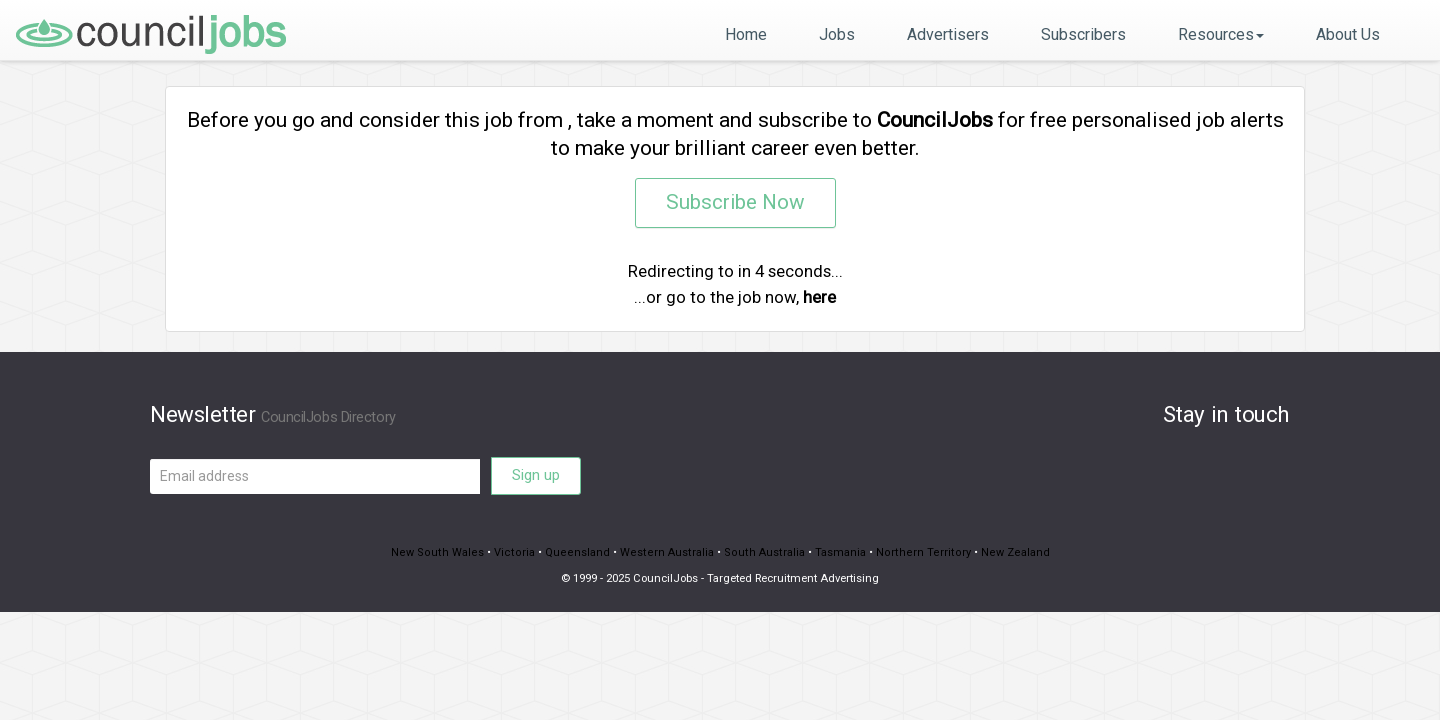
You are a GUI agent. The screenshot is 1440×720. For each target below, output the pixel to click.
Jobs (837, 34)
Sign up (536, 475)
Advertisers (948, 34)
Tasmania (836, 551)
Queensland (580, 551)
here (819, 297)
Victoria (520, 551)
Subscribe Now (735, 203)
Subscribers (1083, 34)
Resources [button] (1221, 34)
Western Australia (667, 551)
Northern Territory (916, 551)
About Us (1348, 34)
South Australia (762, 551)
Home (746, 34)
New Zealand (1004, 551)
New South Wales (447, 551)
